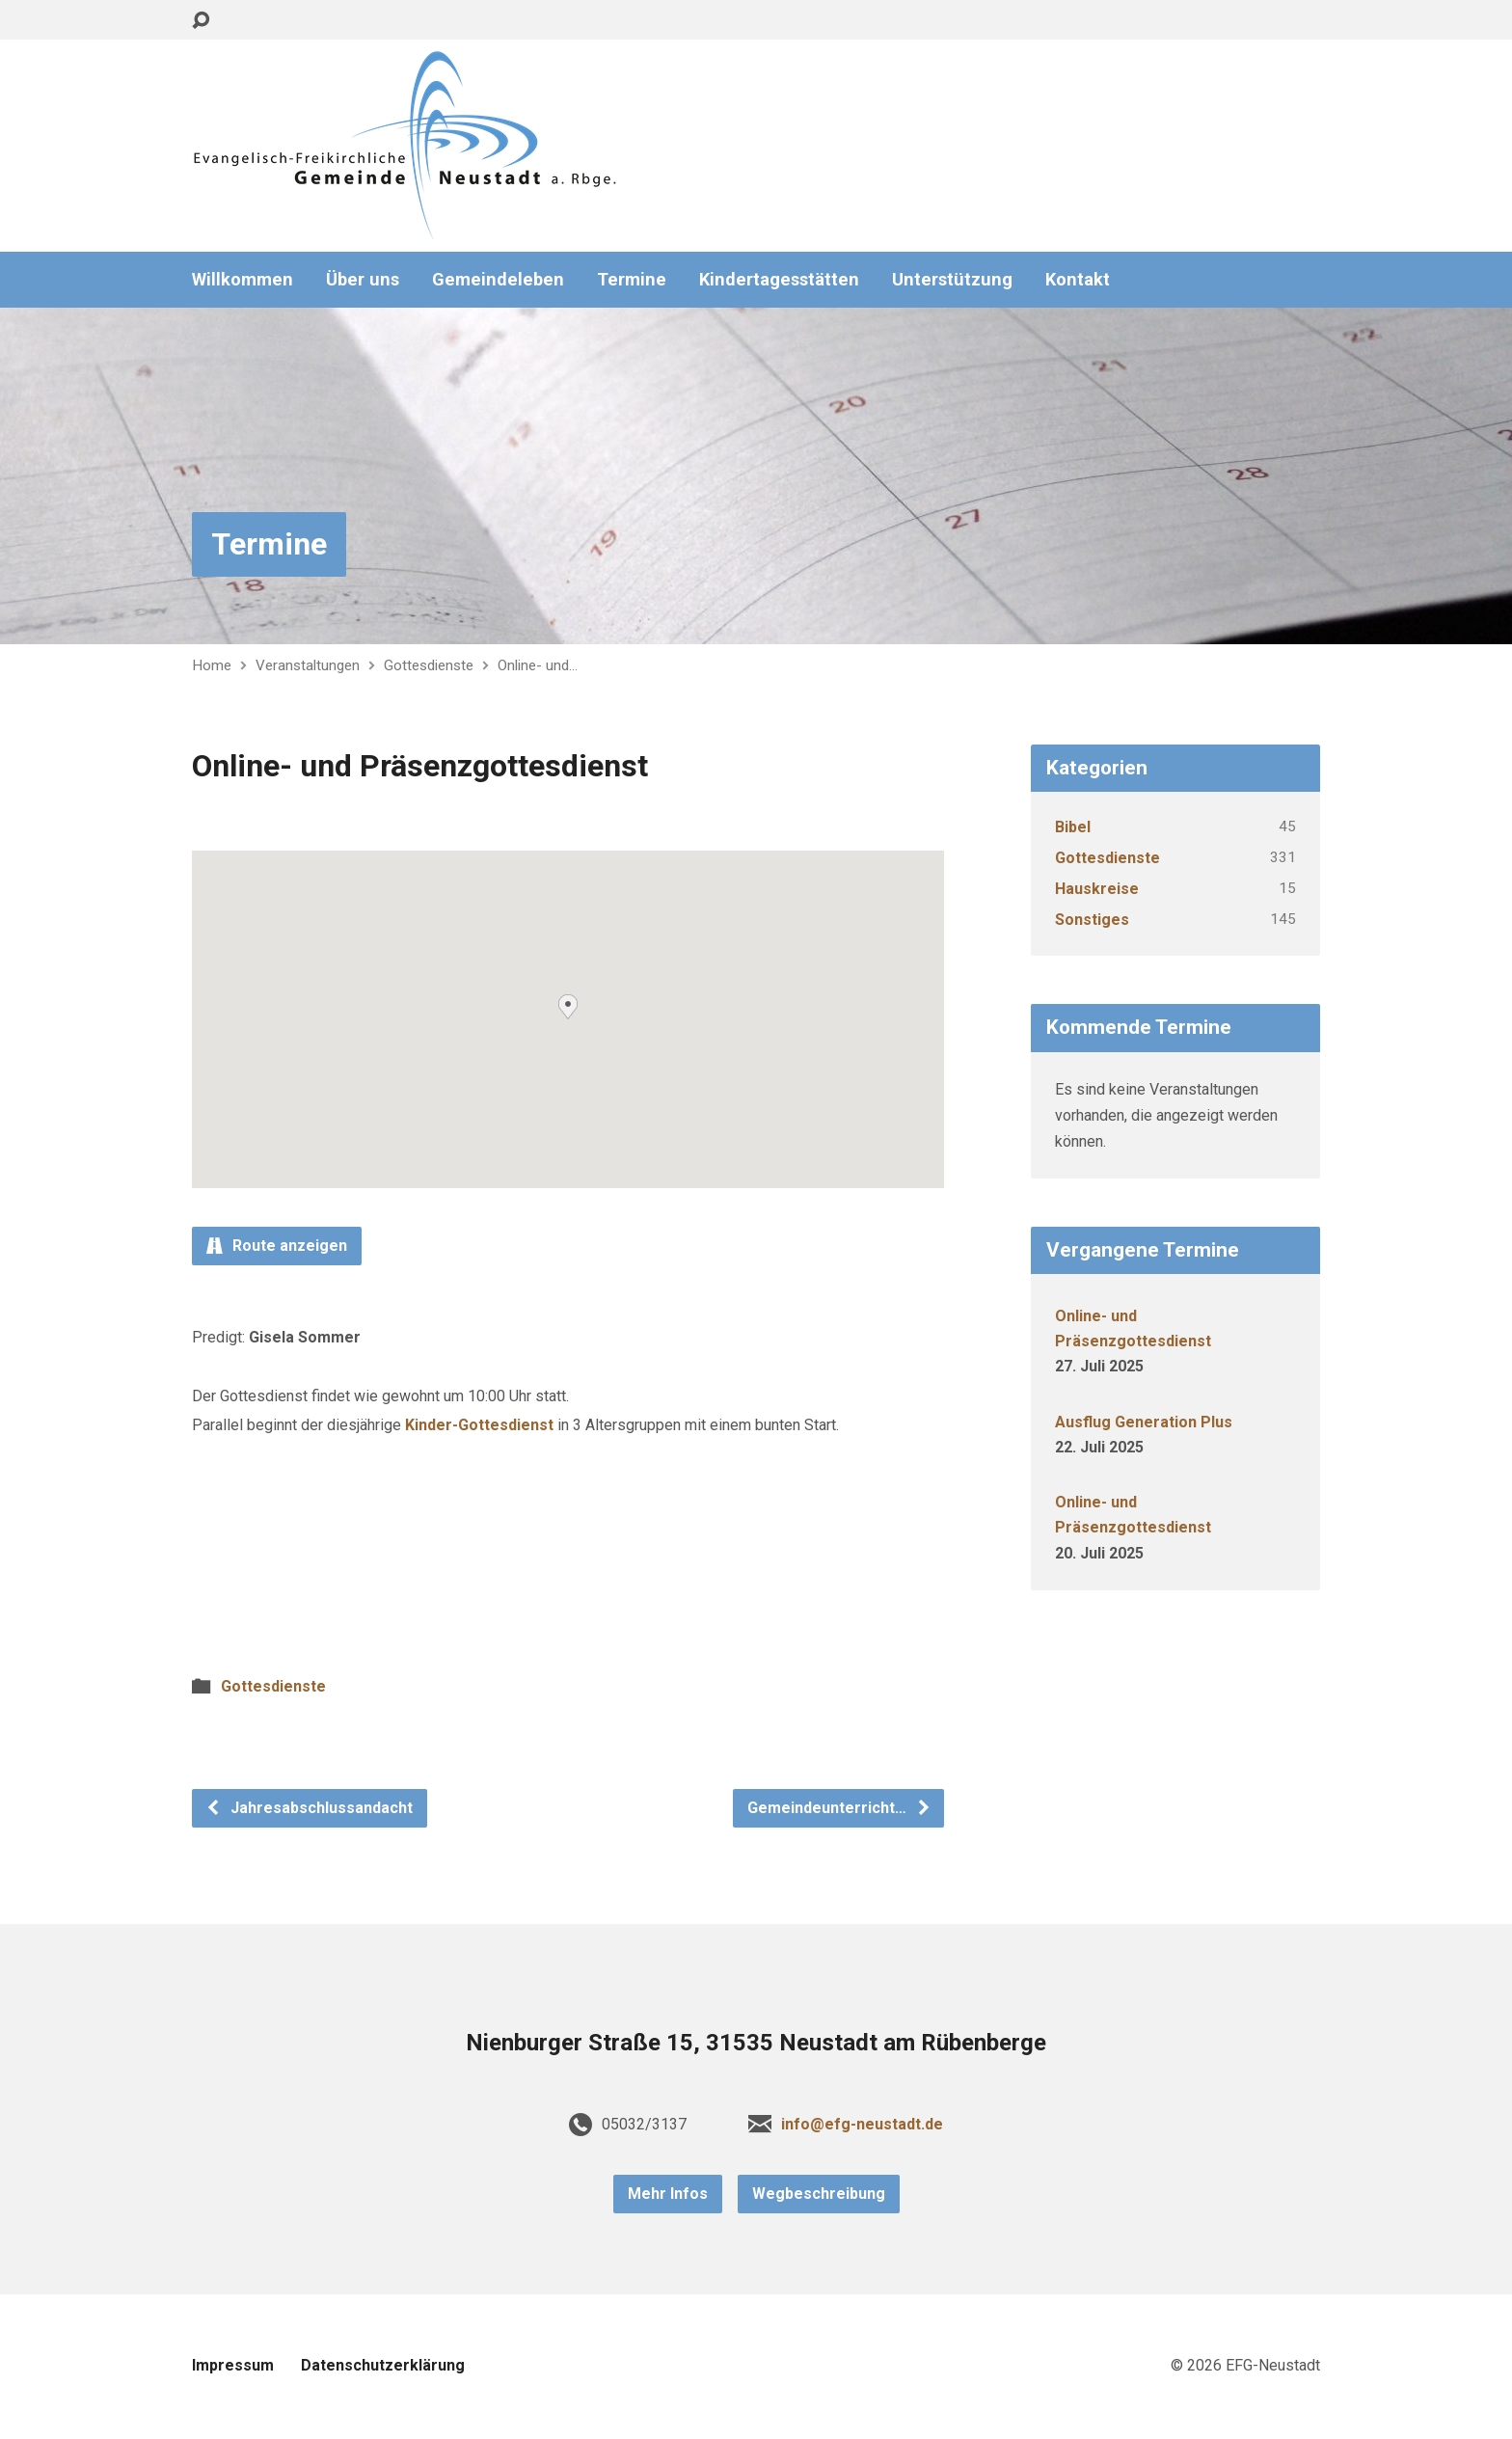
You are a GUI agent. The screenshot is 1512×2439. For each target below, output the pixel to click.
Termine (631, 279)
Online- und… (538, 665)
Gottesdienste (428, 665)
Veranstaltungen (308, 665)
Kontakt (1077, 279)
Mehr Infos (668, 2193)
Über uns (362, 279)
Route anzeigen (276, 1245)
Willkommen (242, 279)
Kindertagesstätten (779, 279)
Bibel (1073, 827)
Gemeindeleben (498, 279)
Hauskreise (1097, 889)
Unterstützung (952, 279)
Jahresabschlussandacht (309, 1808)
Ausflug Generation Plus (1143, 1422)
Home (211, 665)
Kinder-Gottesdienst (479, 1425)
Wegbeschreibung (818, 2193)
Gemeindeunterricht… (839, 1808)
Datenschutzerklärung (383, 2365)
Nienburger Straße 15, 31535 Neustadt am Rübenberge (756, 2042)
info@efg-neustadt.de (862, 2124)
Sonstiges (1092, 919)
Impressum (233, 2365)
